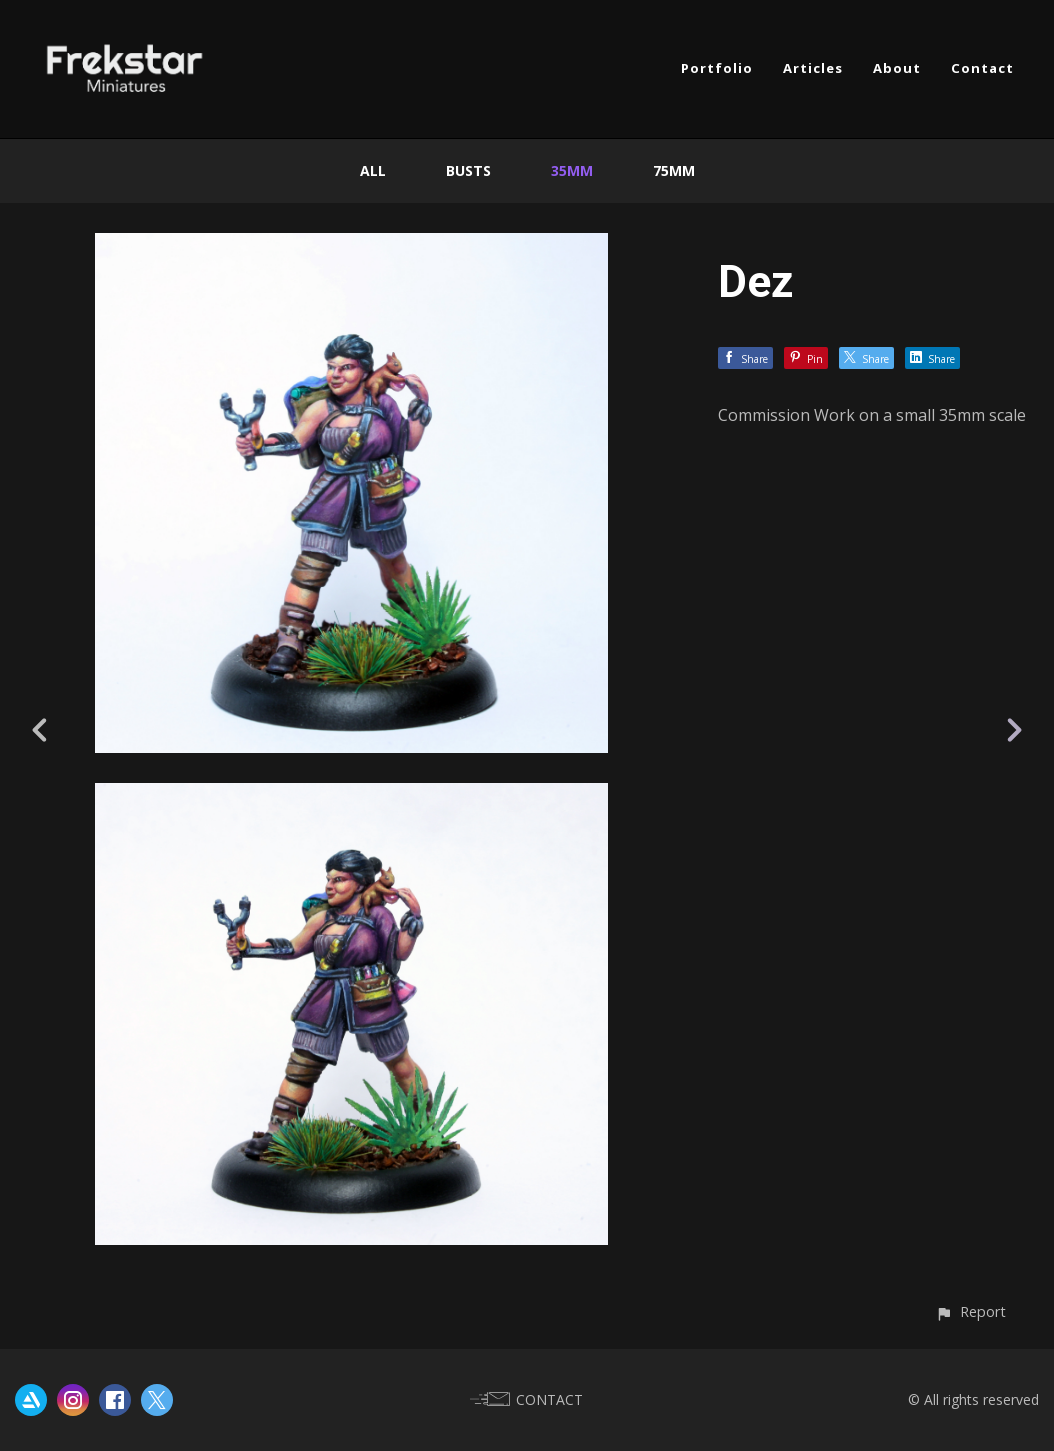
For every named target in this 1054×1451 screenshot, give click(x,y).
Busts (468, 170)
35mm (572, 170)
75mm (674, 170)
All (373, 170)
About (897, 68)
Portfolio (717, 68)
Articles (813, 68)
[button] (970, 1311)
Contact (982, 68)
